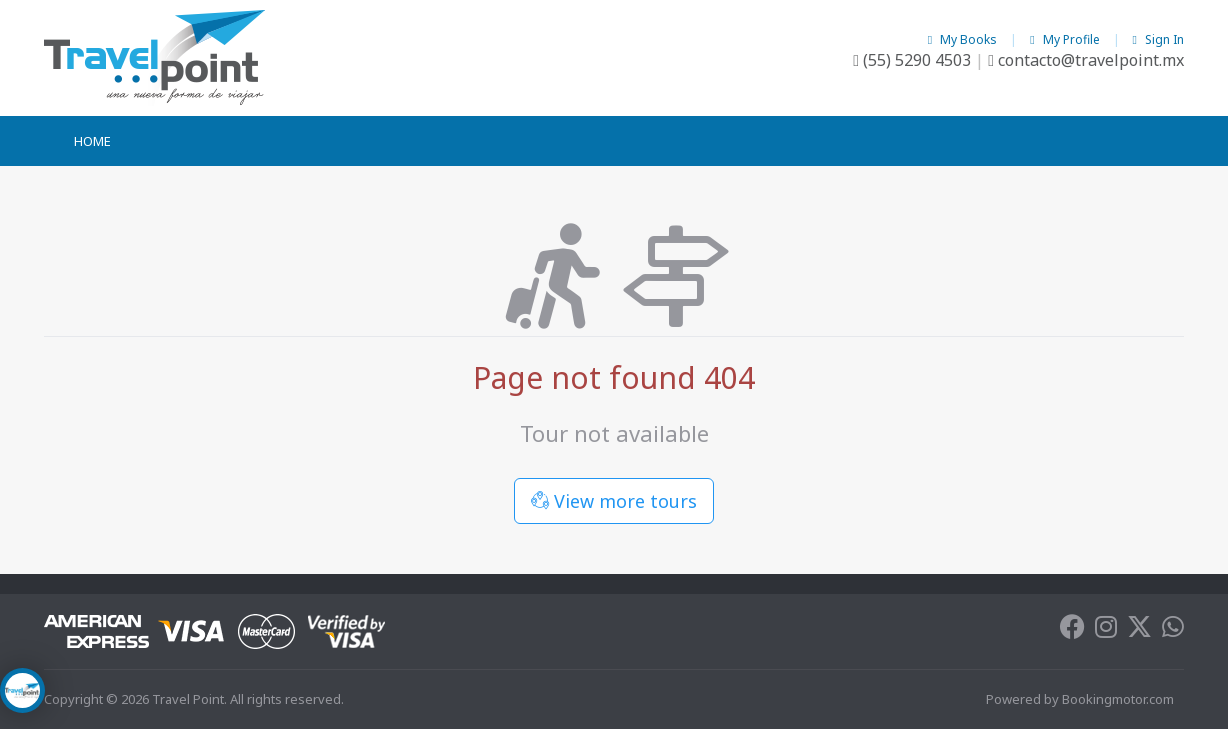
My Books (964, 39)
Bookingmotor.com (1118, 699)
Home (92, 141)
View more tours (614, 501)
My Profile (1066, 39)
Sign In (1158, 39)
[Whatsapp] (1173, 631)
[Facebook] (1072, 631)
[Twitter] (1139, 631)
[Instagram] (1106, 631)
